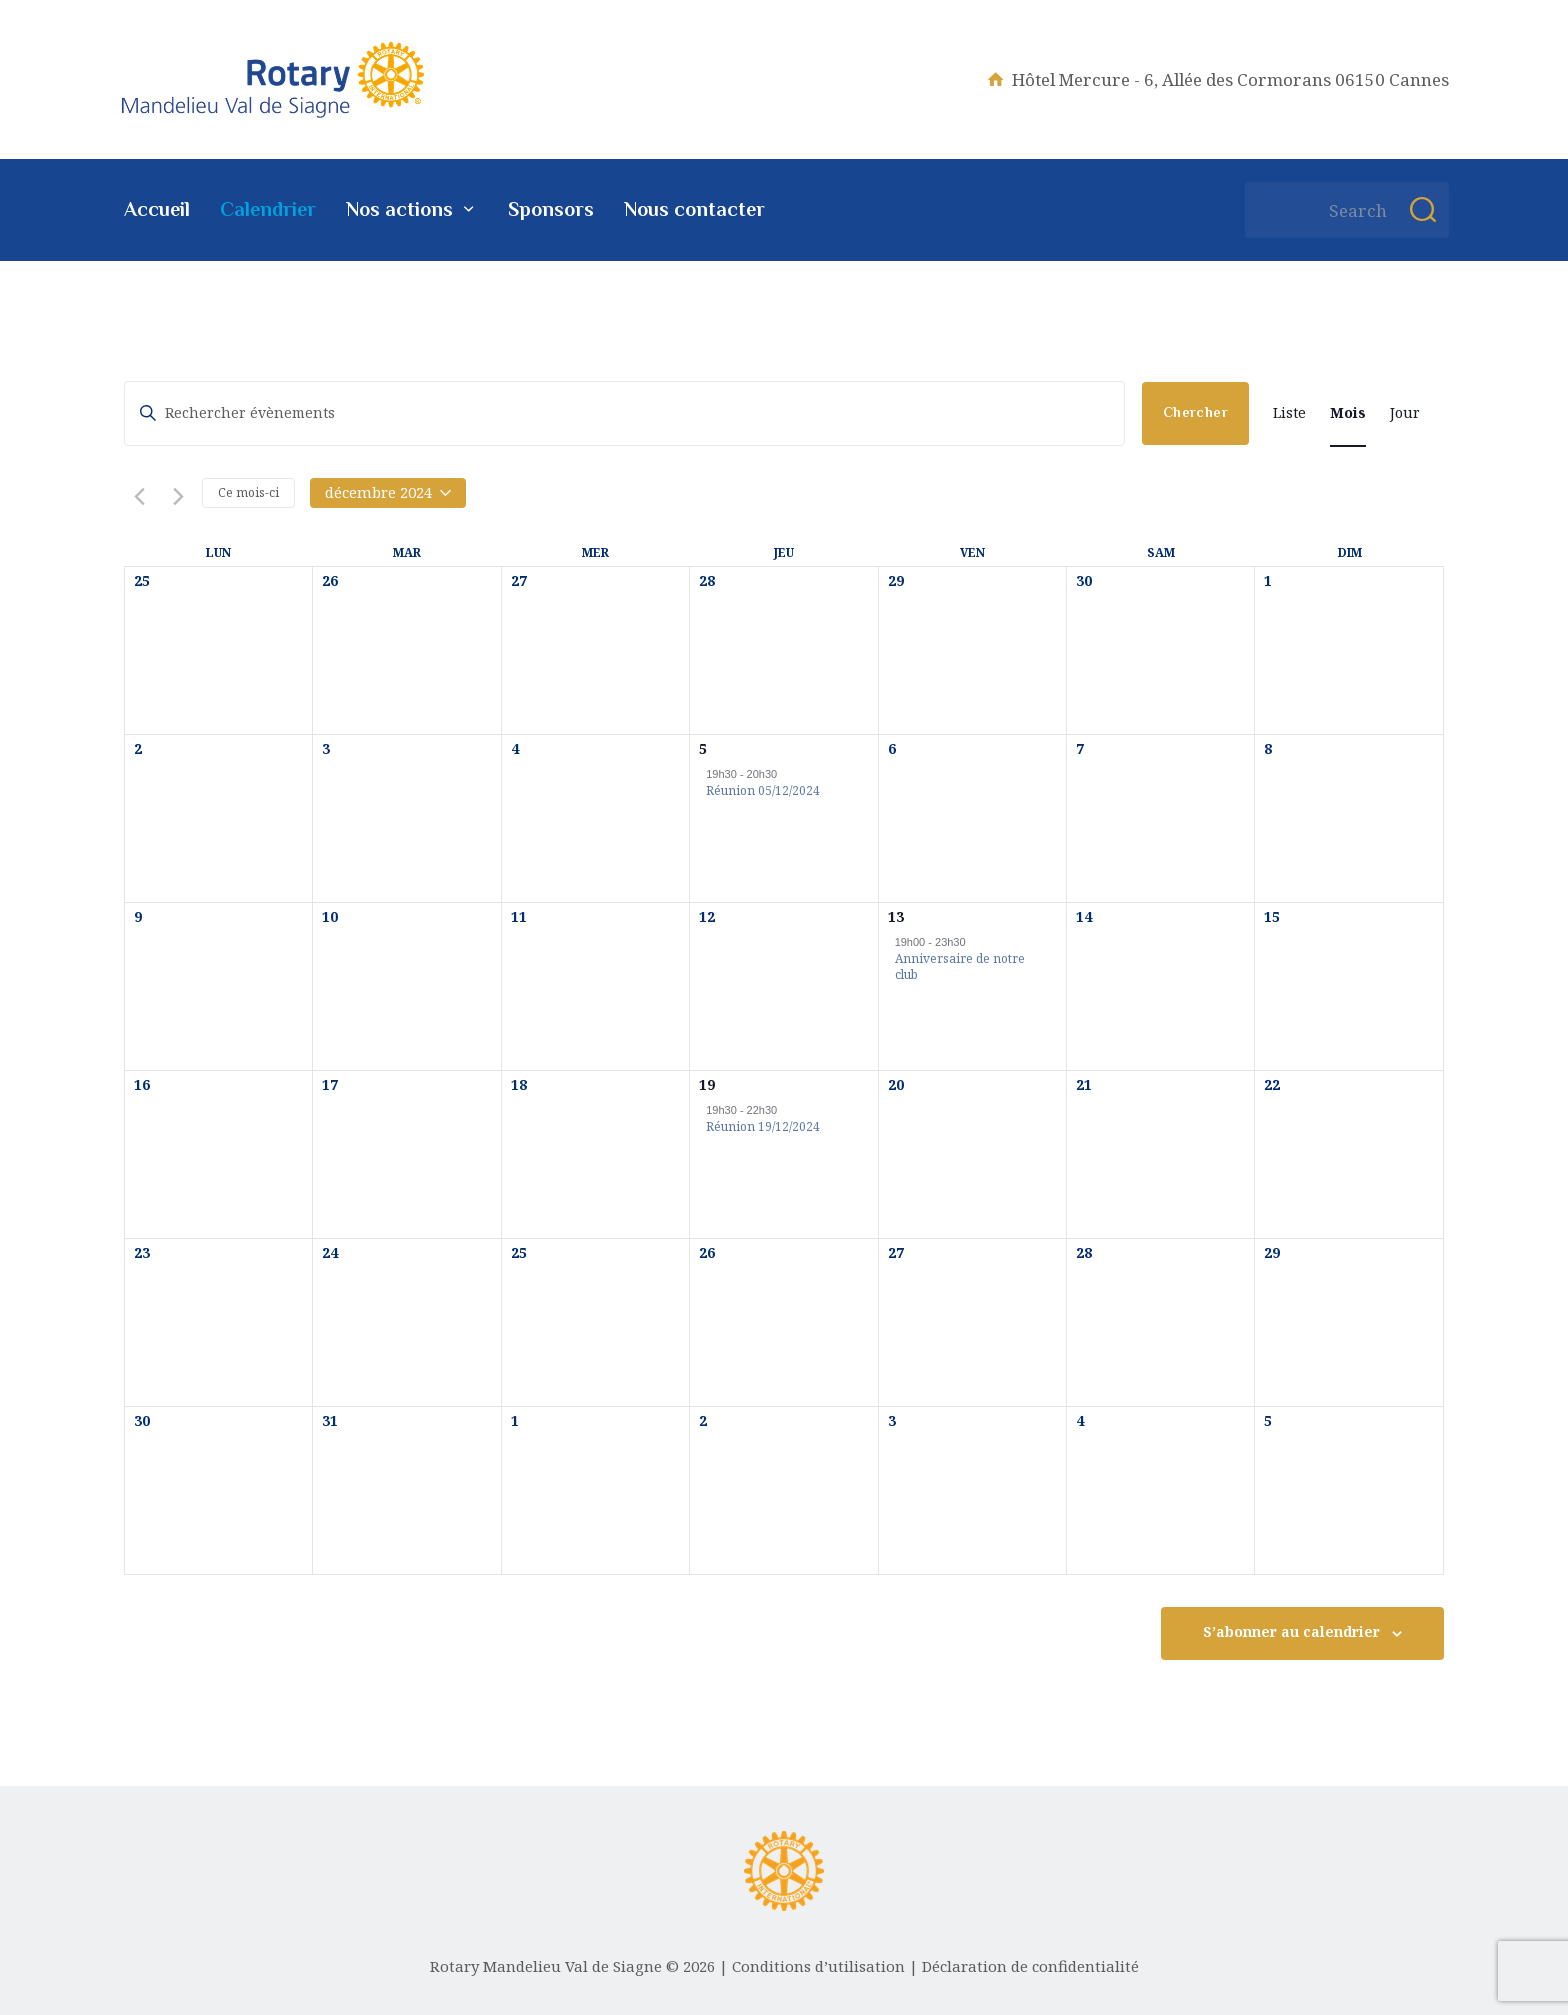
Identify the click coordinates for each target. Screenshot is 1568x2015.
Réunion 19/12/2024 (763, 1127)
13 (896, 916)
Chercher (1195, 412)
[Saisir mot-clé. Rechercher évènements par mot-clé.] (624, 413)
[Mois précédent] (136, 494)
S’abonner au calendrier (1291, 1631)
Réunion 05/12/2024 (763, 791)
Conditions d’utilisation (818, 1966)
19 (707, 1084)
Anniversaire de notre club (960, 967)
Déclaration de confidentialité (1030, 1966)
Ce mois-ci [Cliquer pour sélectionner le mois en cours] (248, 492)
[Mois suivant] (175, 494)
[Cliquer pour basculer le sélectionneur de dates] (388, 493)
